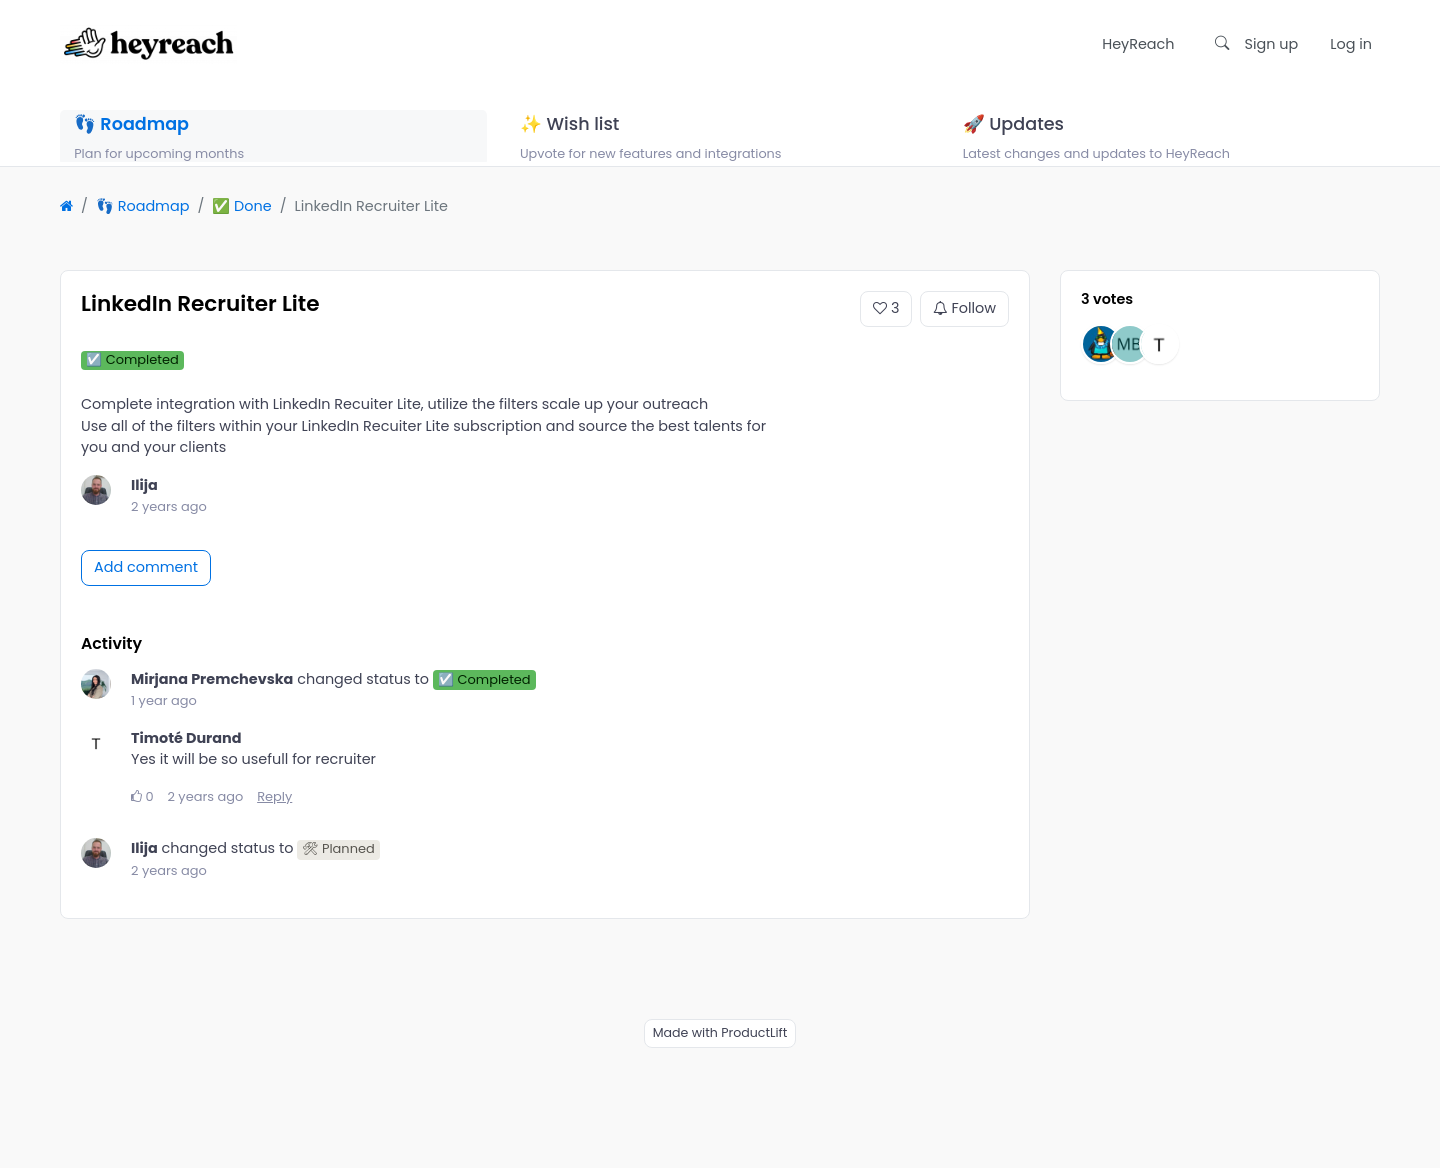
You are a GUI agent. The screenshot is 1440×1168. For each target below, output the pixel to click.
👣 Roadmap (143, 230)
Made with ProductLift (720, 1055)
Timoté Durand (186, 761)
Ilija (144, 508)
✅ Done (241, 230)
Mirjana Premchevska (212, 702)
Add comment (146, 591)
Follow (964, 332)
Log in (1351, 44)
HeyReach (1138, 44)
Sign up (1272, 44)
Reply (274, 820)
